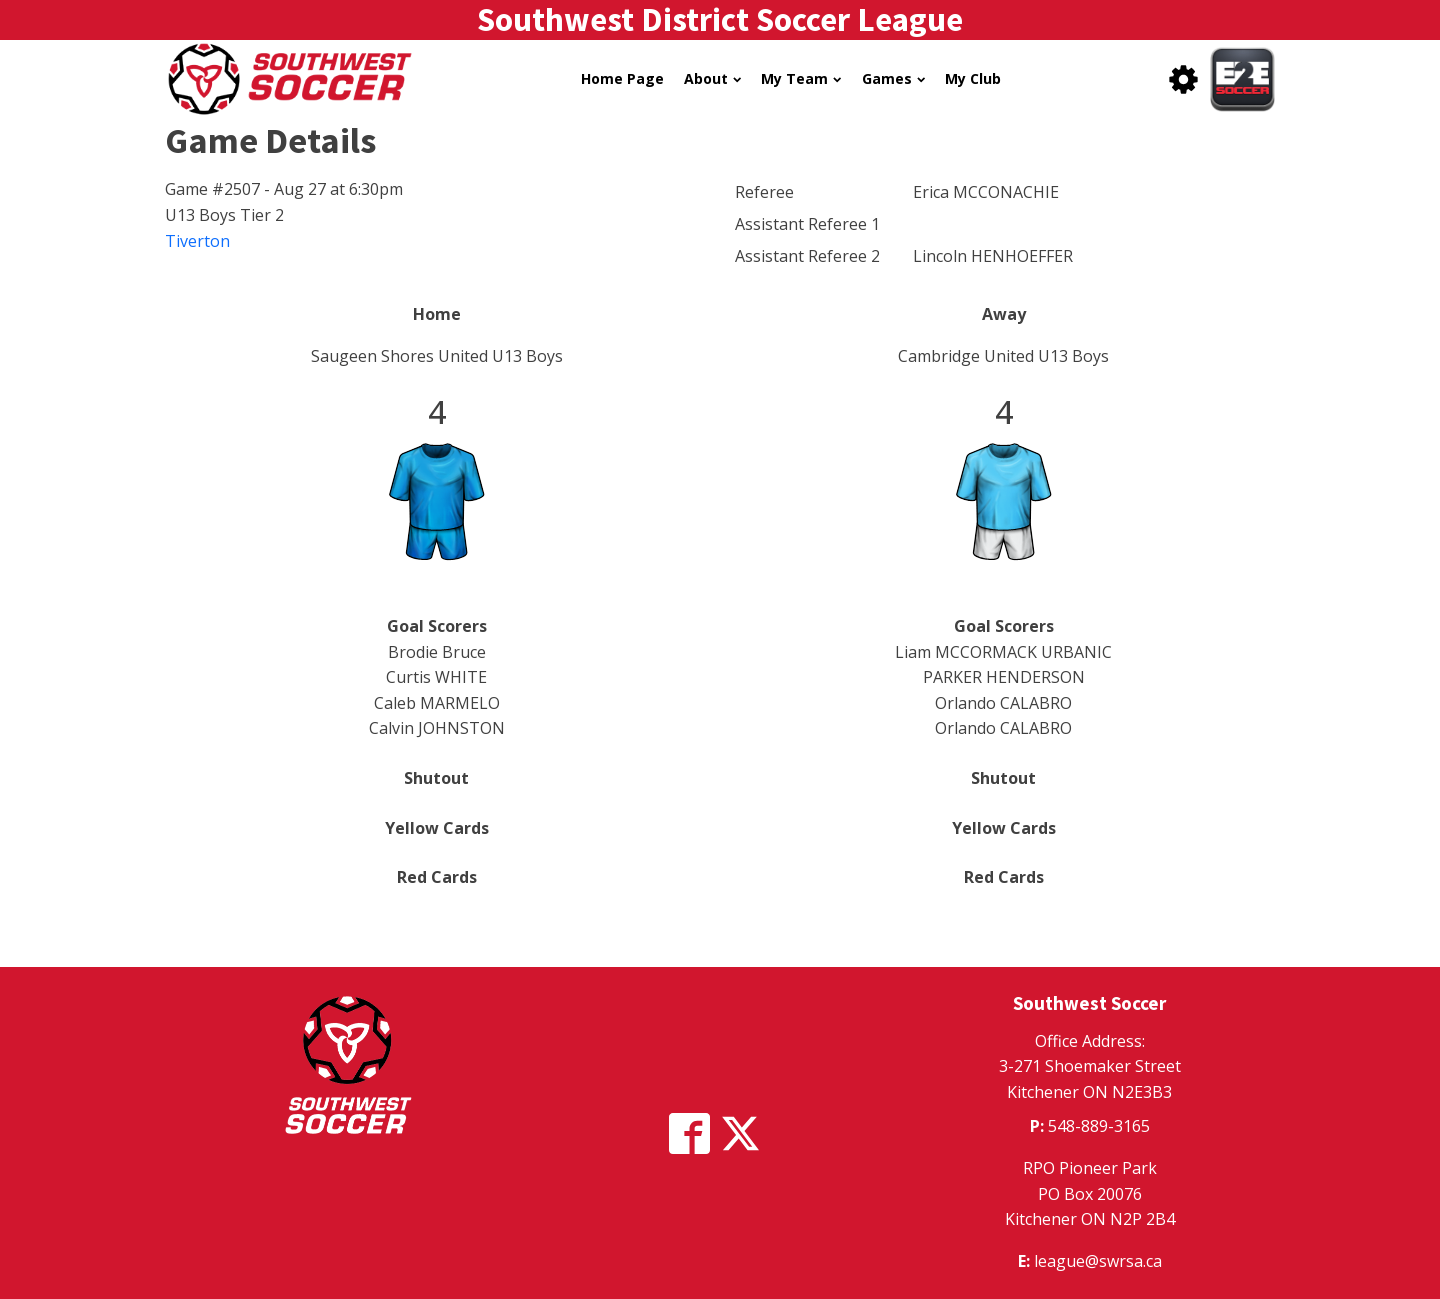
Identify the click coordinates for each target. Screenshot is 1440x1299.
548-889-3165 (1099, 1126)
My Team (801, 78)
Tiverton (197, 241)
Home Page (622, 78)
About (712, 78)
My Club (973, 78)
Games (893, 78)
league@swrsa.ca (1098, 1261)
